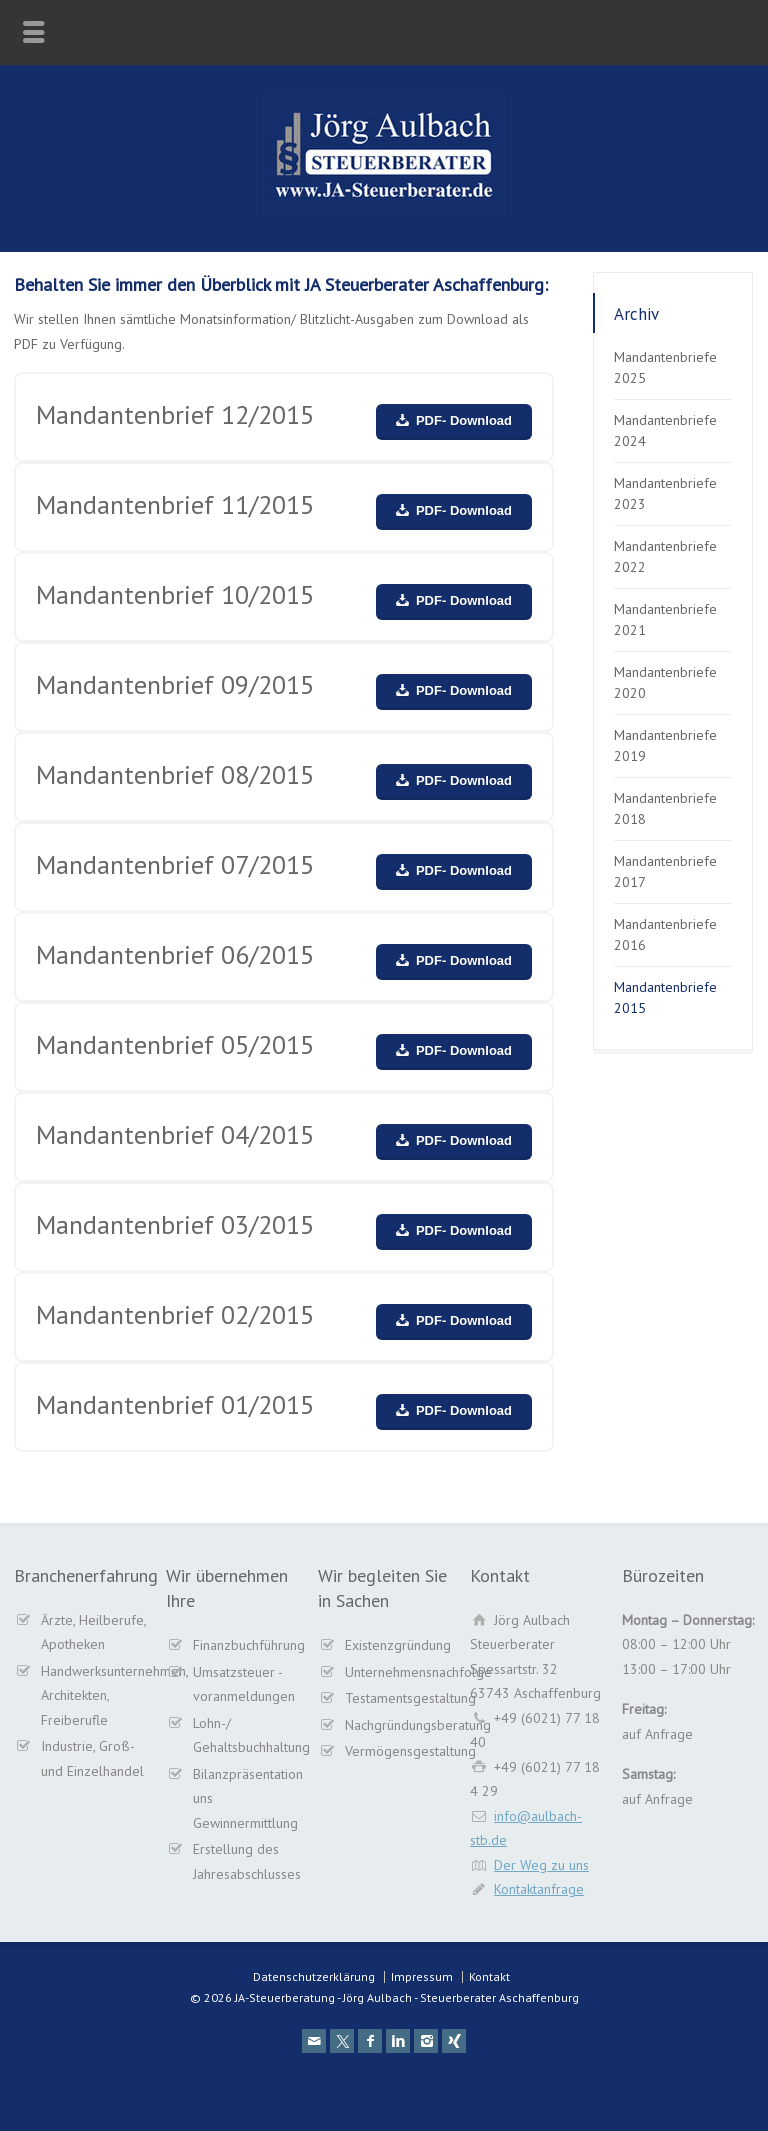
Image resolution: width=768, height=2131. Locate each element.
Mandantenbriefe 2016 (665, 934)
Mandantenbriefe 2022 (665, 556)
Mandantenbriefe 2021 (665, 619)
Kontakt (489, 1976)
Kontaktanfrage (539, 1889)
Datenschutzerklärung (314, 1976)
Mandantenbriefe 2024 (665, 430)
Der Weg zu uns (541, 1865)
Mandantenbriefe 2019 (665, 745)
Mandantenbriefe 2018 (665, 808)
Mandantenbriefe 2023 (665, 493)
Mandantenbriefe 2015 (665, 997)
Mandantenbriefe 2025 (665, 367)
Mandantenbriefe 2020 (665, 682)
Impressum (422, 1976)
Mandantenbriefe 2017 (665, 871)
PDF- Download (464, 420)
